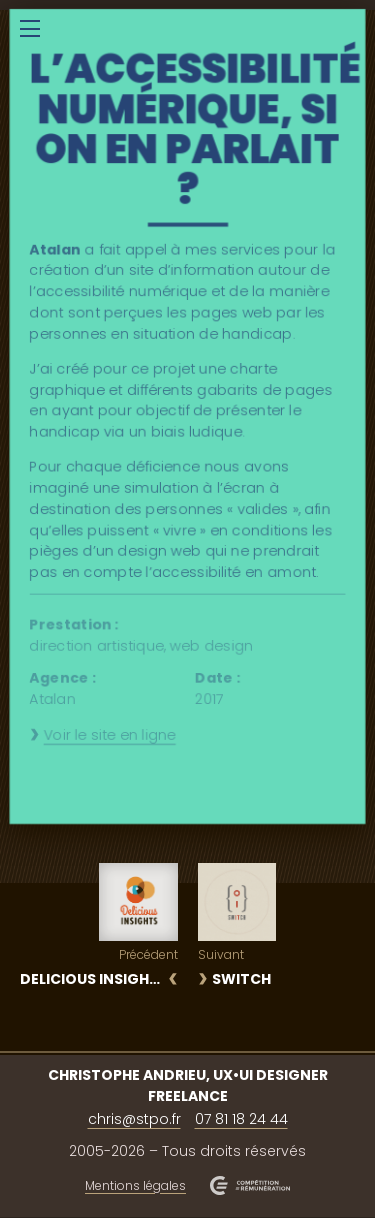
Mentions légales (135, 1185)
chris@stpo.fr (134, 1119)
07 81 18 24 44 (241, 1119)
